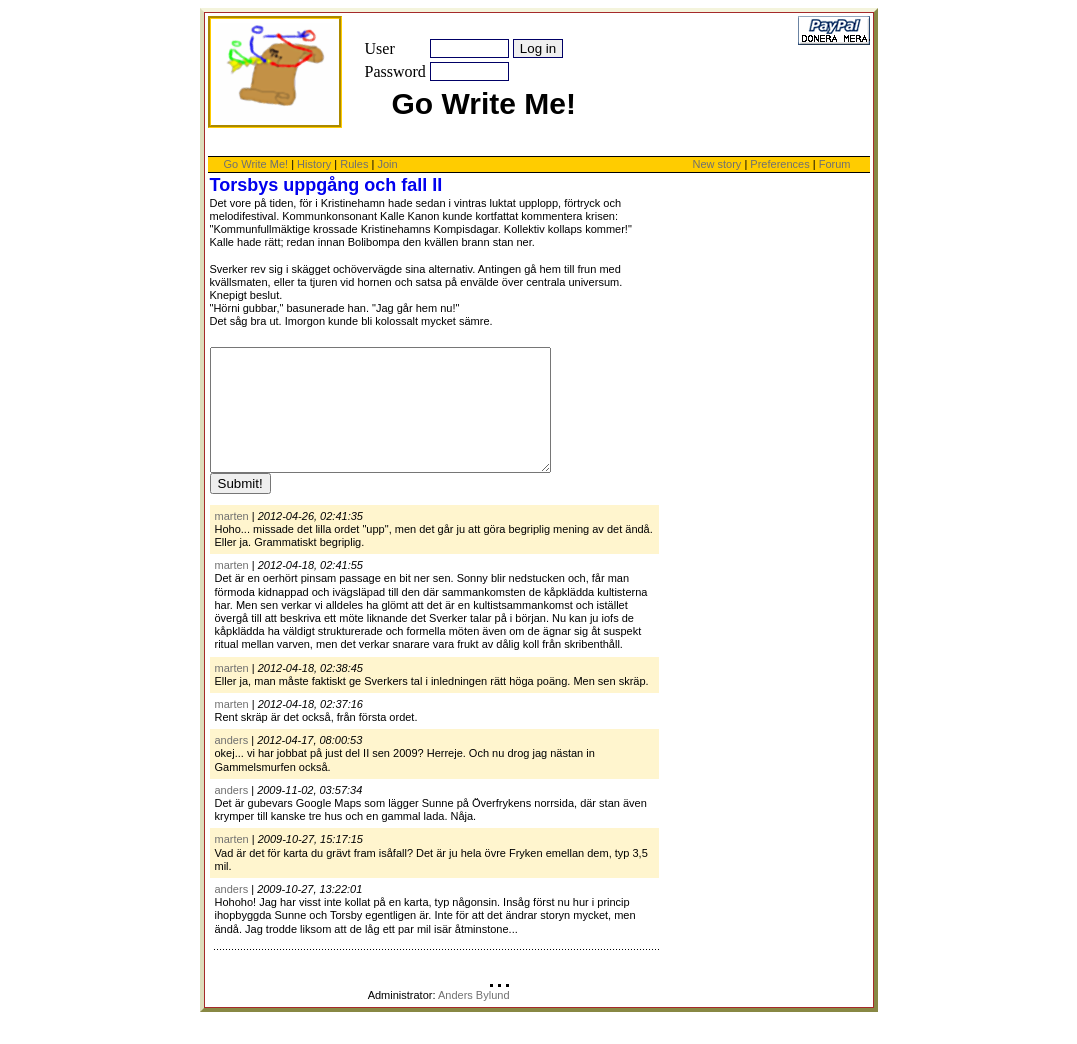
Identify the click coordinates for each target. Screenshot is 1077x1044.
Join (387, 164)
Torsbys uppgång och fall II (326, 185)
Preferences (781, 164)
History (314, 164)
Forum (835, 164)
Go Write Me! (256, 164)
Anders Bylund (474, 1019)
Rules (354, 164)
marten (232, 540)
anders (232, 764)
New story (716, 164)
